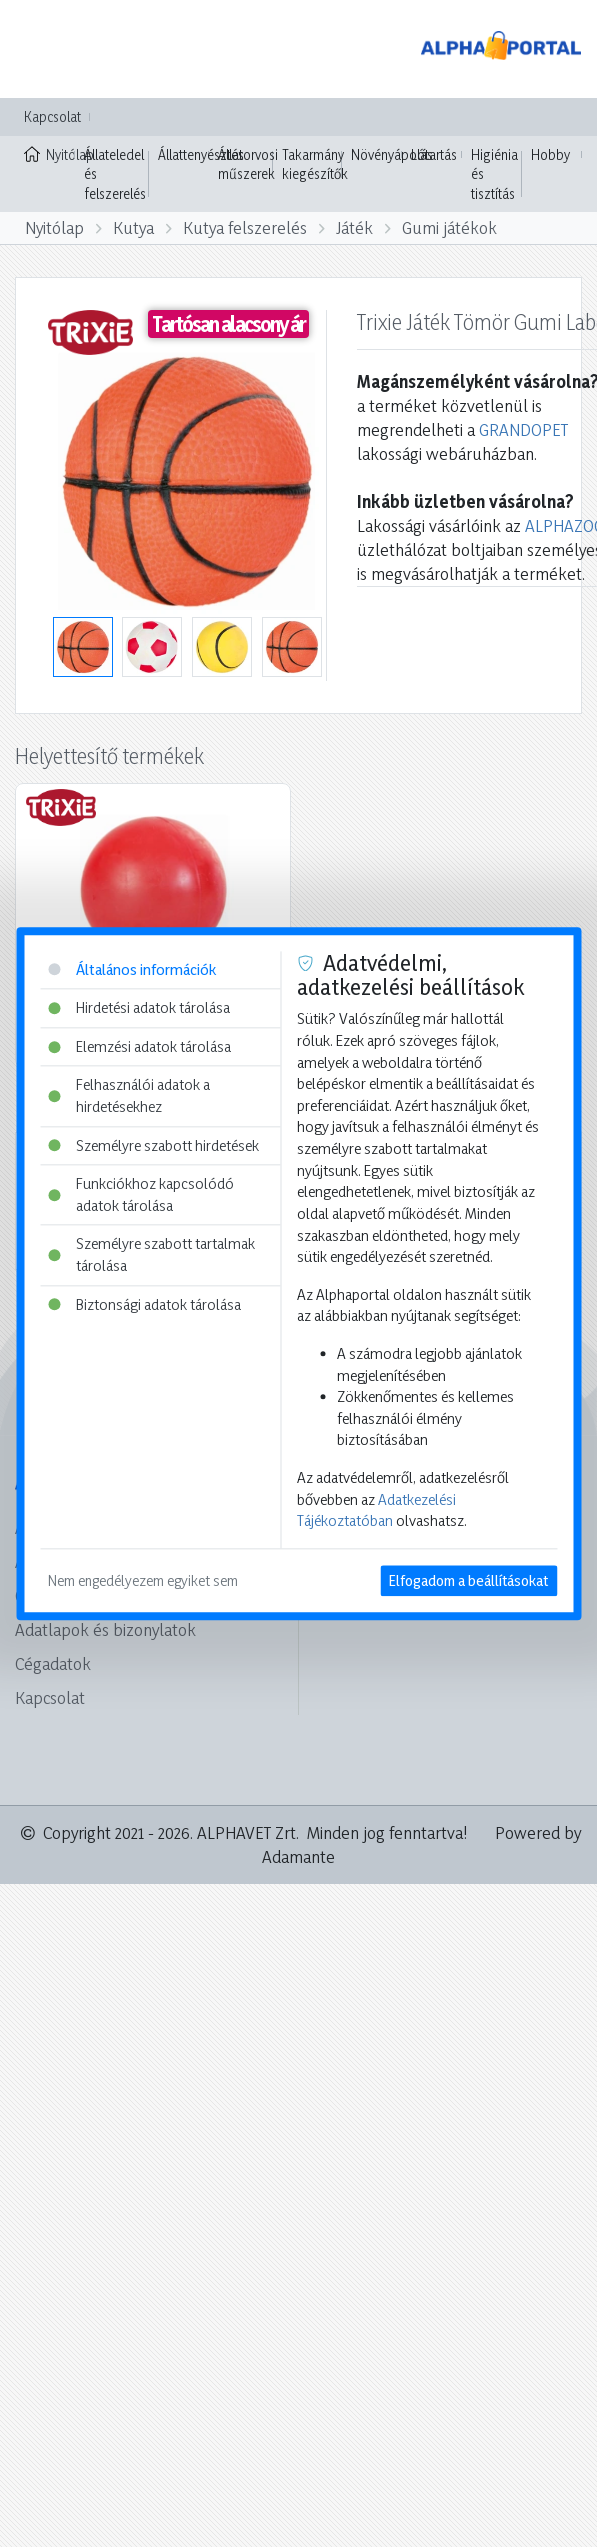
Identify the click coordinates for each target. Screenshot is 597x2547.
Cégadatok (53, 1663)
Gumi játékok (449, 227)
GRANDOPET (523, 429)
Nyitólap (49, 153)
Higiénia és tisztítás (494, 174)
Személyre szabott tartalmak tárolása (151, 1255)
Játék (354, 227)
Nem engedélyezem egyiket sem (143, 1580)
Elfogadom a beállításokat (468, 1580)
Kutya (133, 227)
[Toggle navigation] (44, 49)
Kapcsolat (52, 116)
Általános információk (132, 969)
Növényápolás (392, 154)
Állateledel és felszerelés (115, 174)
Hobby (550, 154)
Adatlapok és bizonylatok (105, 1629)
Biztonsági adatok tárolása (144, 1304)
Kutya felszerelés (245, 227)
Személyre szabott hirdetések (153, 1145)
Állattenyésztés (201, 154)
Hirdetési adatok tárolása (139, 1007)
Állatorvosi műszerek (248, 164)
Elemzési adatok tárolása (139, 1046)
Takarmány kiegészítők (315, 164)
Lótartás (434, 154)
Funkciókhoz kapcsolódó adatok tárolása (141, 1195)
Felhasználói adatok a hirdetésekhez (129, 1096)
